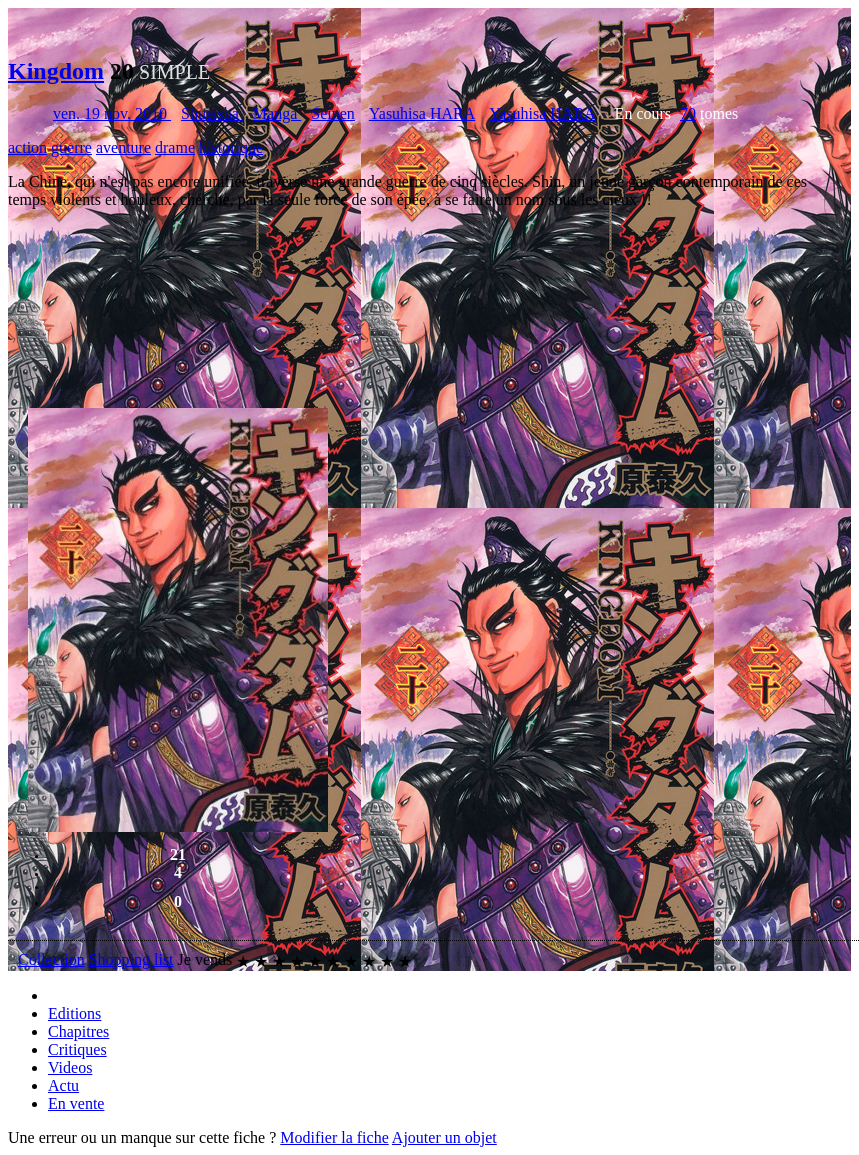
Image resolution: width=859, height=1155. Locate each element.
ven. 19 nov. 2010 (112, 113)
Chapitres (78, 1031)
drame (175, 147)
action (27, 147)
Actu (63, 1085)
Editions (74, 1013)
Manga (277, 113)
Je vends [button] (205, 959)
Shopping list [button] (131, 959)
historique (231, 147)
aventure (123, 147)
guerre (71, 147)
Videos (70, 1067)
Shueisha (212, 113)
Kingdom (56, 71)
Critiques (77, 1049)
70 (688, 113)
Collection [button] (51, 959)
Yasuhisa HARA (422, 113)
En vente (76, 1103)
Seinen (333, 113)
